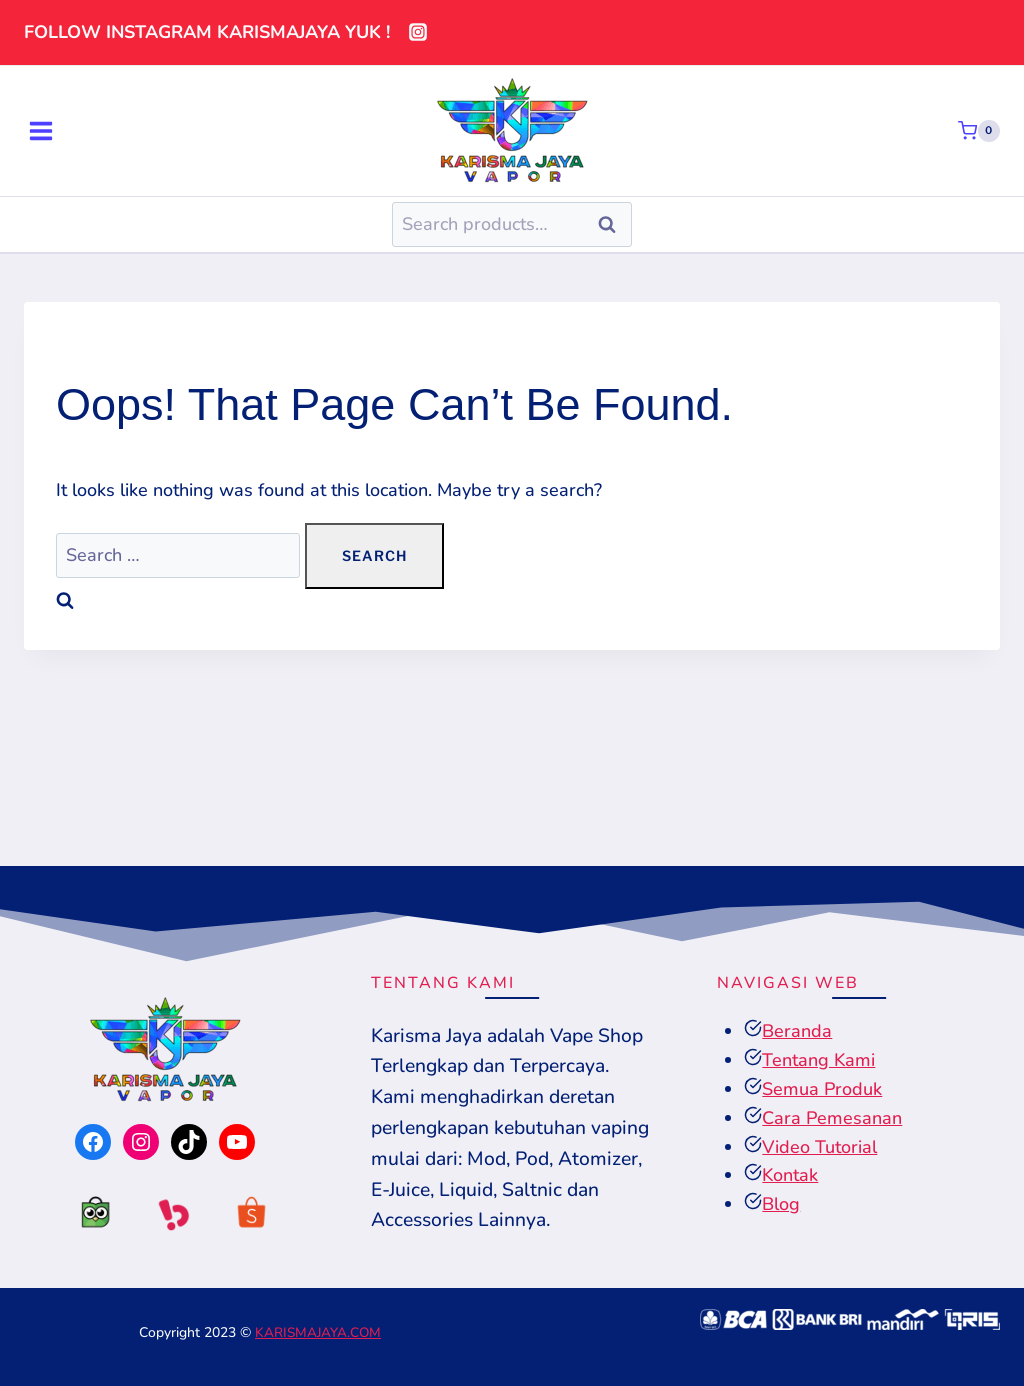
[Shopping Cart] (979, 131)
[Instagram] (418, 32)
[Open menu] (41, 130)
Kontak (790, 1178)
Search (613, 224)
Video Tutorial (819, 1149)
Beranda (797, 1034)
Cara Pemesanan (832, 1120)
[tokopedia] (87, 1218)
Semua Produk (822, 1091)
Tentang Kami (818, 1063)
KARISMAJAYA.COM (318, 1332)
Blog (781, 1207)
